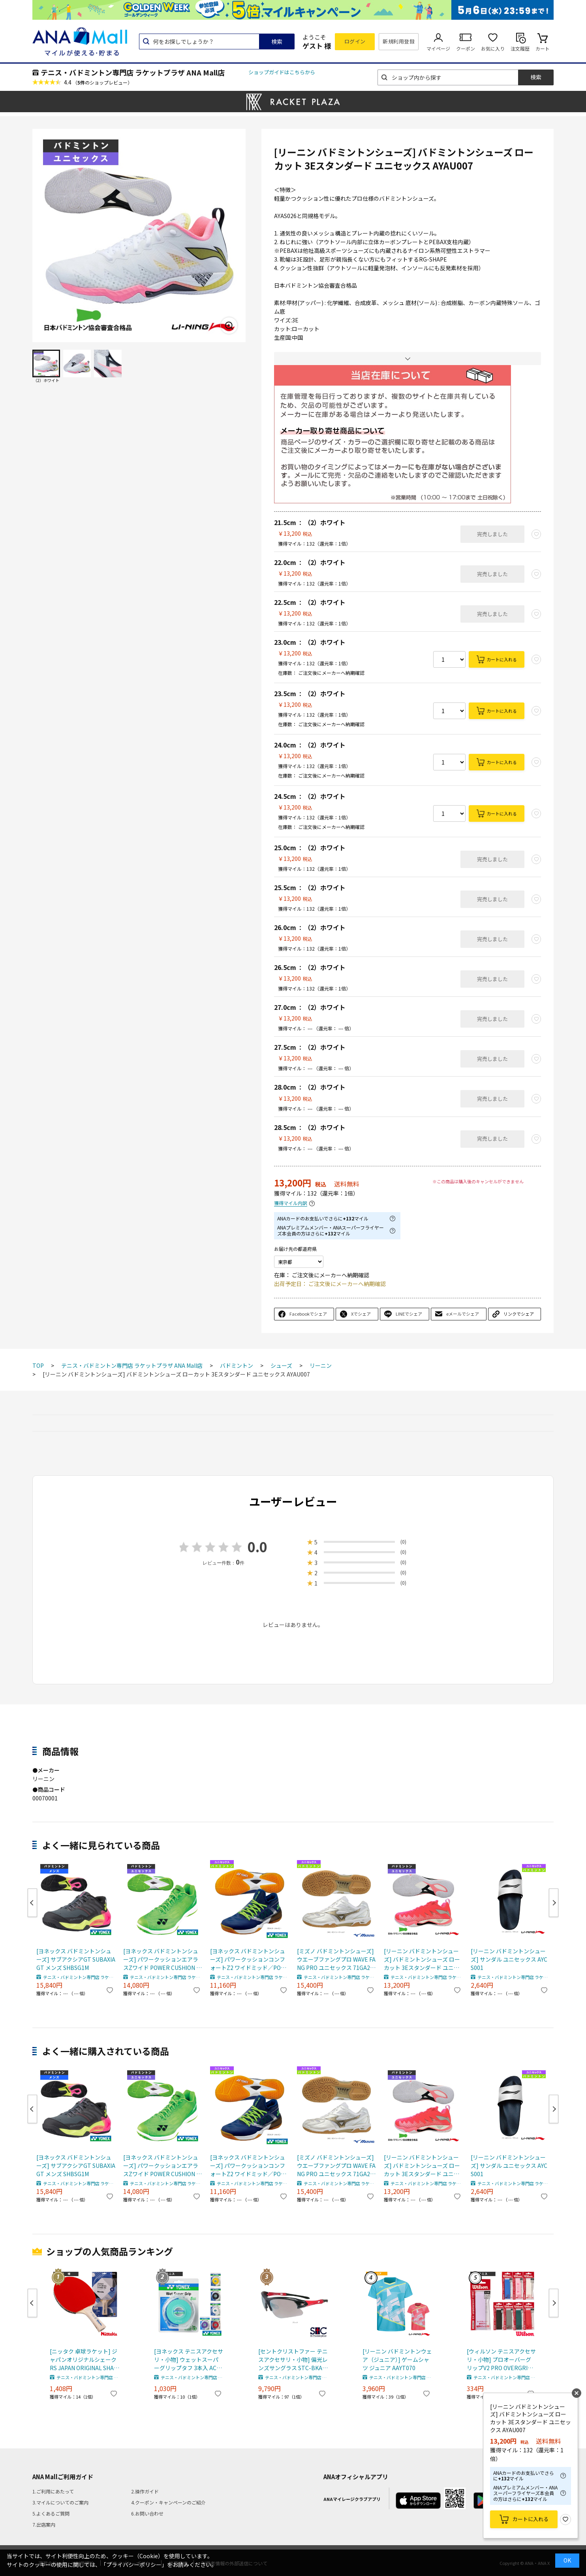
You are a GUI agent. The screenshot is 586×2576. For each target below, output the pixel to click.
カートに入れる (501, 659)
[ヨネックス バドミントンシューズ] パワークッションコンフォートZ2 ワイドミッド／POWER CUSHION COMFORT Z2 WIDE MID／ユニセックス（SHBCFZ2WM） (249, 1959)
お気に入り (493, 48)
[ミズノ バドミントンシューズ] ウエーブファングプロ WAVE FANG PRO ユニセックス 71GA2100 (336, 1959)
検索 (276, 41)
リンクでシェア (518, 1314)
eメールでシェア (462, 1314)
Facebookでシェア (308, 1314)
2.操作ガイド (145, 2491)
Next (553, 1903)
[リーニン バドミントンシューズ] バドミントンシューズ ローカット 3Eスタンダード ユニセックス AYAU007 (422, 1959)
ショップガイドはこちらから (281, 72)
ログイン (355, 41)
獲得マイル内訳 (290, 1203)
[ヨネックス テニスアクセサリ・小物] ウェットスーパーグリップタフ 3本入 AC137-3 (188, 2359)
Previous (32, 1903)
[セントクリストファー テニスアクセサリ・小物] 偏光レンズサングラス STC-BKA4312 (293, 2359)
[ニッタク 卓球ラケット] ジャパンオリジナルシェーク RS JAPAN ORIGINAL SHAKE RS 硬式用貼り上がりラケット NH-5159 (84, 2359)
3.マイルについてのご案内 (60, 2502)
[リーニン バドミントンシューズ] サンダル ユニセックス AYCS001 (509, 1959)
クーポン (465, 48)
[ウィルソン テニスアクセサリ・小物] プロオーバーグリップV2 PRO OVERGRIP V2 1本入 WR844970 (501, 2359)
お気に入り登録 (565, 2519)
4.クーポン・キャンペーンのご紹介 (168, 2502)
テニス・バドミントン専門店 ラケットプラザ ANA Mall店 (133, 72)
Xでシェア (361, 1314)
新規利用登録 (399, 41)
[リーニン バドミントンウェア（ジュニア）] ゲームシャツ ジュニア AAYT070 (397, 2359)
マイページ (438, 48)
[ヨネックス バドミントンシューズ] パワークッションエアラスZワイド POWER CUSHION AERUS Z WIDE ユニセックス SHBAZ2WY (161, 1959)
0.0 (257, 1546)
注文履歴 (520, 48)
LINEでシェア (409, 1314)
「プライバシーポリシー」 (134, 2564)
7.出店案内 (43, 2524)
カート (542, 48)
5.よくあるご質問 (50, 2513)
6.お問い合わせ (147, 2513)
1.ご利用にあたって (53, 2491)
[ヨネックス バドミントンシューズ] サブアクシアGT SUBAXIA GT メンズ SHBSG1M (75, 1959)
